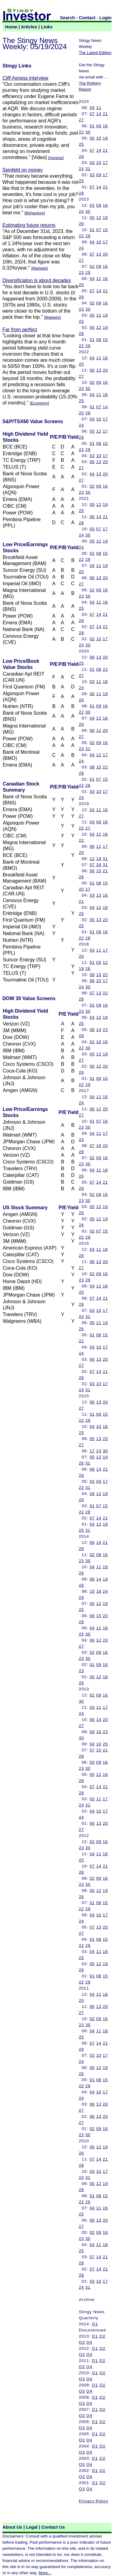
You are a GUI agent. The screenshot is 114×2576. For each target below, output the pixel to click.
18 (105, 358)
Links (47, 26)
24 (81, 168)
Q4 (89, 2342)
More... (45, 2573)
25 (81, 144)
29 (88, 236)
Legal (31, 2527)
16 (105, 126)
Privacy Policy (93, 2501)
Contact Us (53, 2527)
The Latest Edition (95, 52)
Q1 (95, 2324)
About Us (12, 2527)
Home (11, 26)
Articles (29, 26)
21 (105, 113)
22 (81, 132)
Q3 (82, 2342)
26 (81, 223)
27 (81, 120)
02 (92, 266)
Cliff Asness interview (25, 78)
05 (92, 138)
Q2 (102, 2336)
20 (105, 254)
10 (98, 138)
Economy (39, 403)
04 (92, 107)
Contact (87, 17)
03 (92, 162)
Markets (39, 268)
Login (105, 17)
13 (98, 254)
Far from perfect (19, 329)
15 (105, 229)
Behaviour (35, 213)
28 (81, 156)
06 (92, 370)
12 (98, 217)
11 (98, 107)
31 (88, 168)
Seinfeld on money (22, 169)
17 (105, 162)
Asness (56, 157)
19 (105, 138)
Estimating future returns (28, 225)
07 (92, 113)
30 (88, 132)
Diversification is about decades (36, 280)
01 (92, 126)
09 (98, 126)
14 (98, 113)
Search (67, 17)
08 (98, 339)
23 (81, 272)
